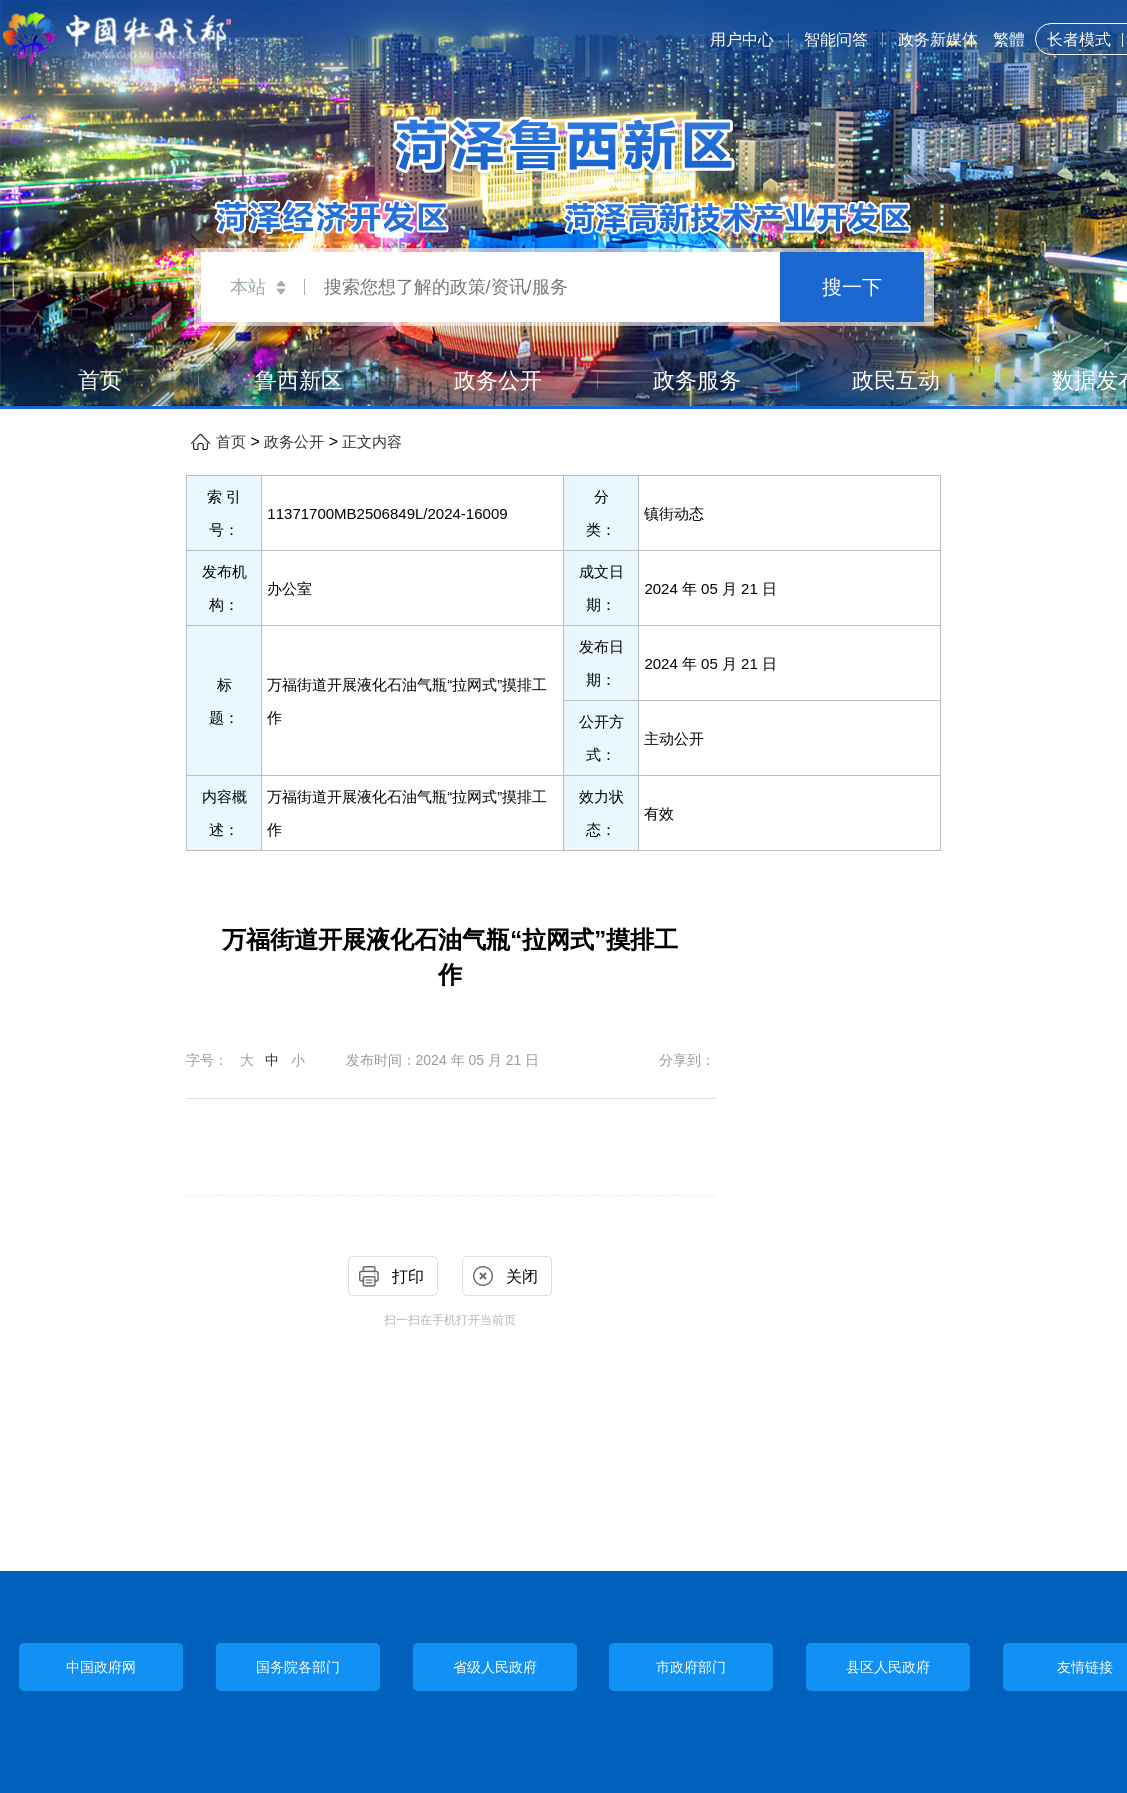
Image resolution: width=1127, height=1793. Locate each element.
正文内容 (372, 442)
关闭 (522, 1276)
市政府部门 (691, 1667)
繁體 (1009, 39)
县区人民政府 (888, 1667)
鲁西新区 (299, 380)
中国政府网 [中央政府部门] (101, 1667)
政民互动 (896, 380)
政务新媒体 (938, 39)
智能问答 (836, 39)
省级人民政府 (495, 1667)
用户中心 (742, 39)
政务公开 (498, 380)
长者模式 (1079, 39)
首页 (100, 380)
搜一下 (852, 287)
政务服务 (697, 380)
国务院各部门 (298, 1667)
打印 (408, 1276)
